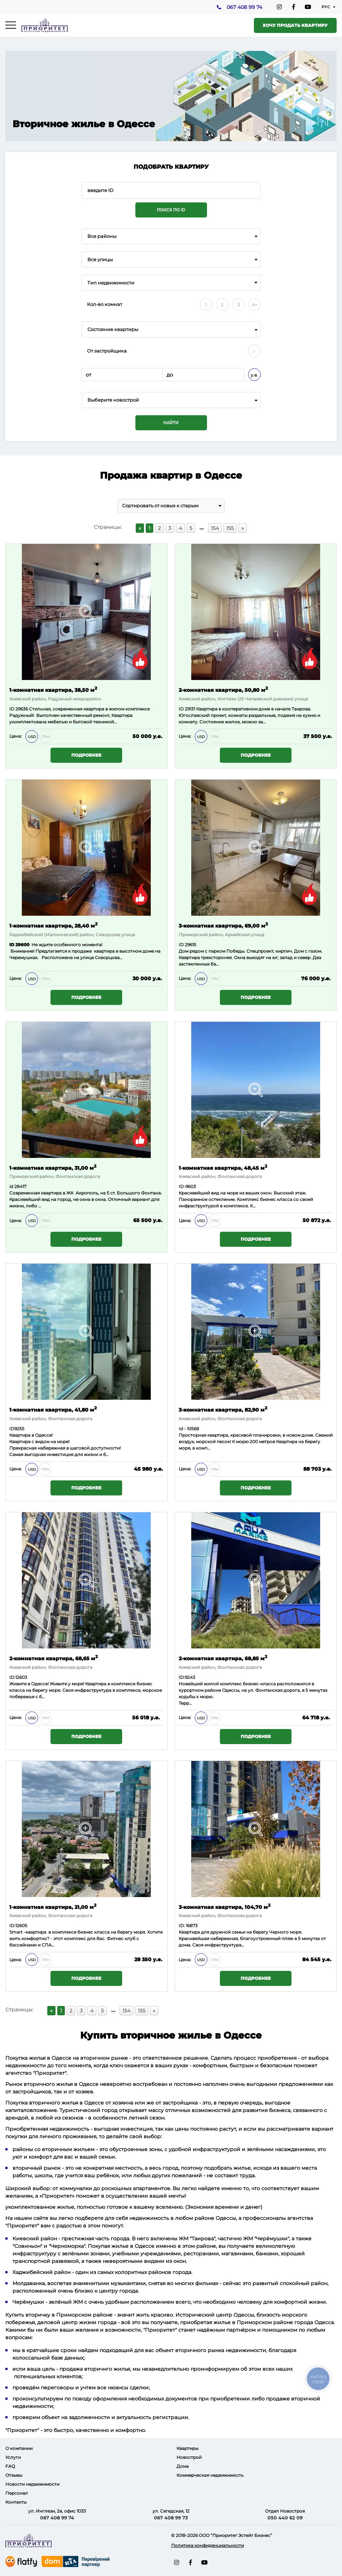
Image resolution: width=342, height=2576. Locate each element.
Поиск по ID (171, 209)
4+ (254, 304)
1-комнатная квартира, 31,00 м (52, 1167)
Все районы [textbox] (101, 236)
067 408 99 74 (244, 7)
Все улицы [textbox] (100, 259)
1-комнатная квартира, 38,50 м (53, 689)
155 (230, 528)
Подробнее (86, 755)
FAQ (10, 2466)
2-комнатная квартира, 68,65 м (53, 1658)
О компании (19, 2448)
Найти (171, 422)
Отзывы (13, 2475)
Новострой (189, 2457)
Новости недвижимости (32, 2484)
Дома (183, 2466)
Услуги (13, 2457)
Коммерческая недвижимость (210, 2475)
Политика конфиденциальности (207, 2545)
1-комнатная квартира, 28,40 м (53, 925)
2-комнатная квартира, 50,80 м (223, 689)
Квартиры (187, 2448)
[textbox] (171, 400)
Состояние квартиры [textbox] (112, 329)
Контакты (16, 2502)
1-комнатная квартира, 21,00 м (52, 1906)
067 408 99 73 (171, 2517)
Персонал (16, 2493)
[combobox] (171, 236)
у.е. (254, 375)
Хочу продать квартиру (295, 25)
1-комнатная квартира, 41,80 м (53, 1409)
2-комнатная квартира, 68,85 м (223, 1658)
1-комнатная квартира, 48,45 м (223, 1167)
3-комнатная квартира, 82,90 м (223, 1409)
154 (215, 528)
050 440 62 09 (285, 2517)
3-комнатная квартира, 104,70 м (224, 1906)
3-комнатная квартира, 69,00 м (223, 925)
